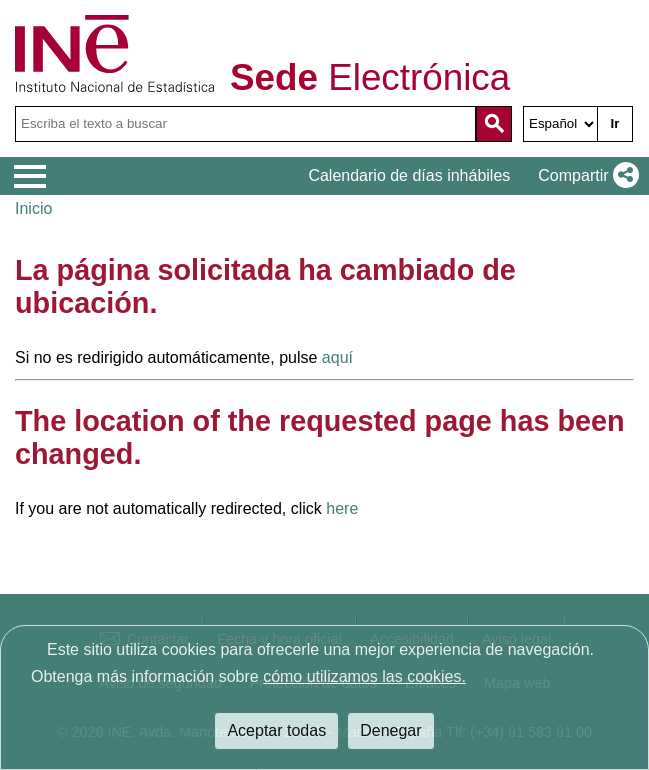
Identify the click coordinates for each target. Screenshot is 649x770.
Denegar (390, 730)
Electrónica (370, 78)
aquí (337, 357)
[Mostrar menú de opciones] (30, 177)
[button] (584, 176)
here (342, 508)
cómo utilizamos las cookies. (364, 676)
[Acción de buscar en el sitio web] (494, 124)
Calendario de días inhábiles (409, 175)
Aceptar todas (276, 730)
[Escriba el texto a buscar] (245, 124)
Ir (615, 123)
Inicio (33, 208)
